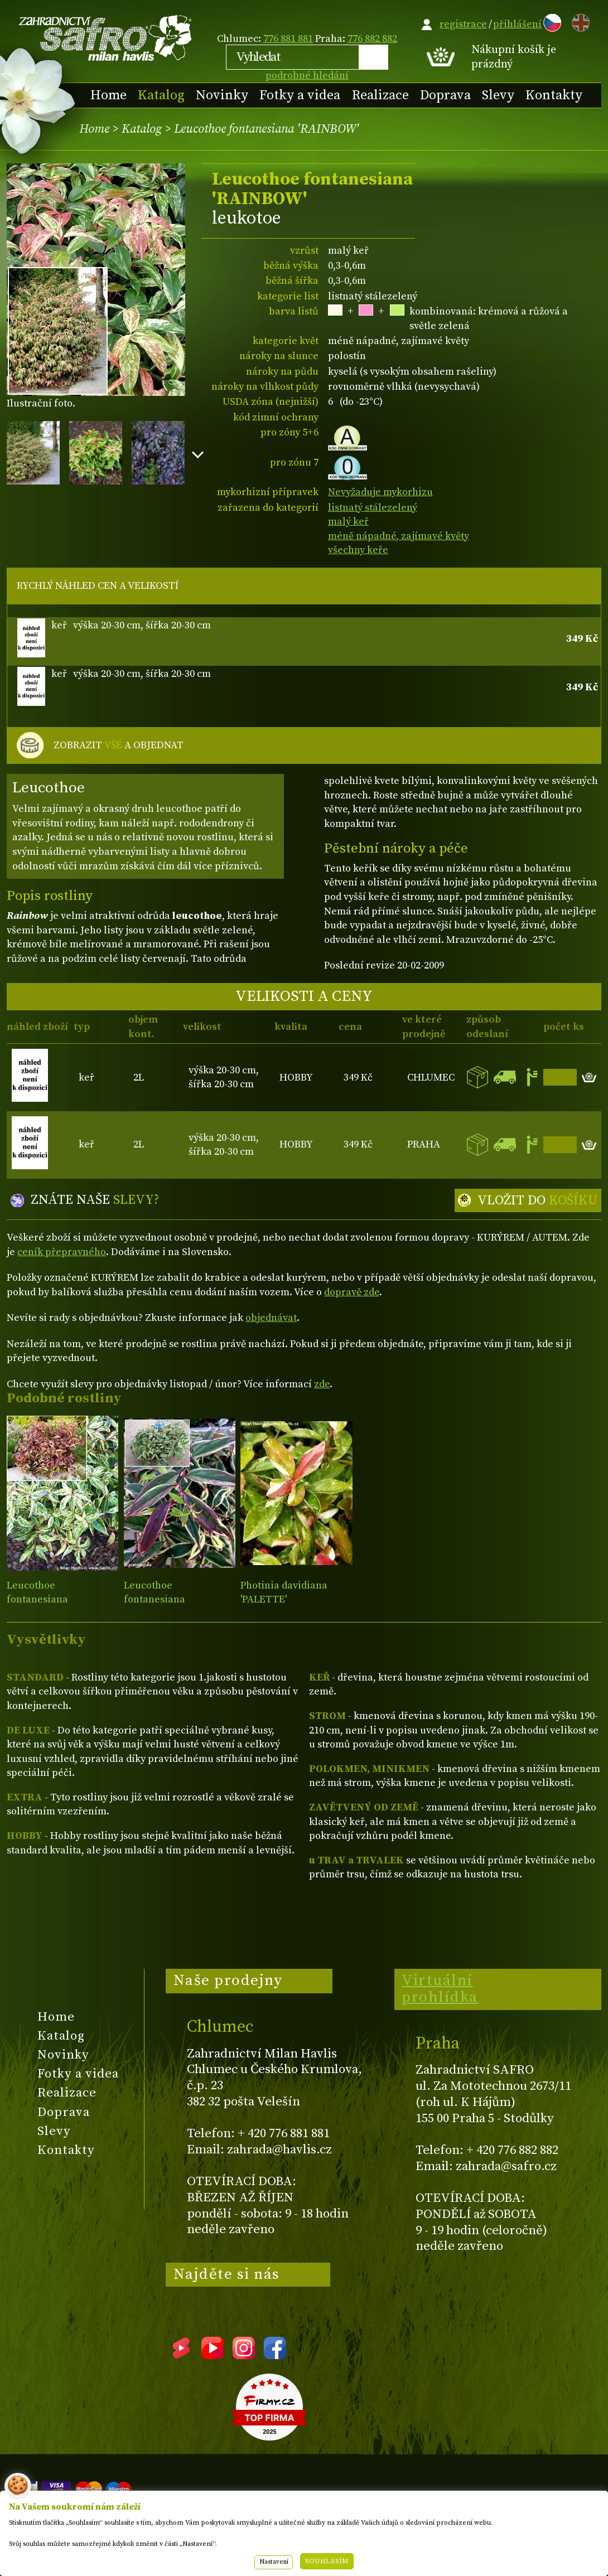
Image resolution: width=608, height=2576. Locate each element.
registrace (463, 24)
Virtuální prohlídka (440, 1989)
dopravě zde (351, 1292)
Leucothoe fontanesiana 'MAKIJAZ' (37, 1601)
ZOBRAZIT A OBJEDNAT (119, 745)
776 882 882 (372, 38)
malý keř (348, 521)
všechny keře (358, 550)
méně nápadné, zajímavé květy (398, 536)
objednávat (271, 1317)
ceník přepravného (61, 1252)
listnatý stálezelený (372, 507)
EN (578, 20)
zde (322, 1384)
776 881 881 (288, 38)
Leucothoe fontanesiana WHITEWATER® (160, 1599)
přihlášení (517, 24)
